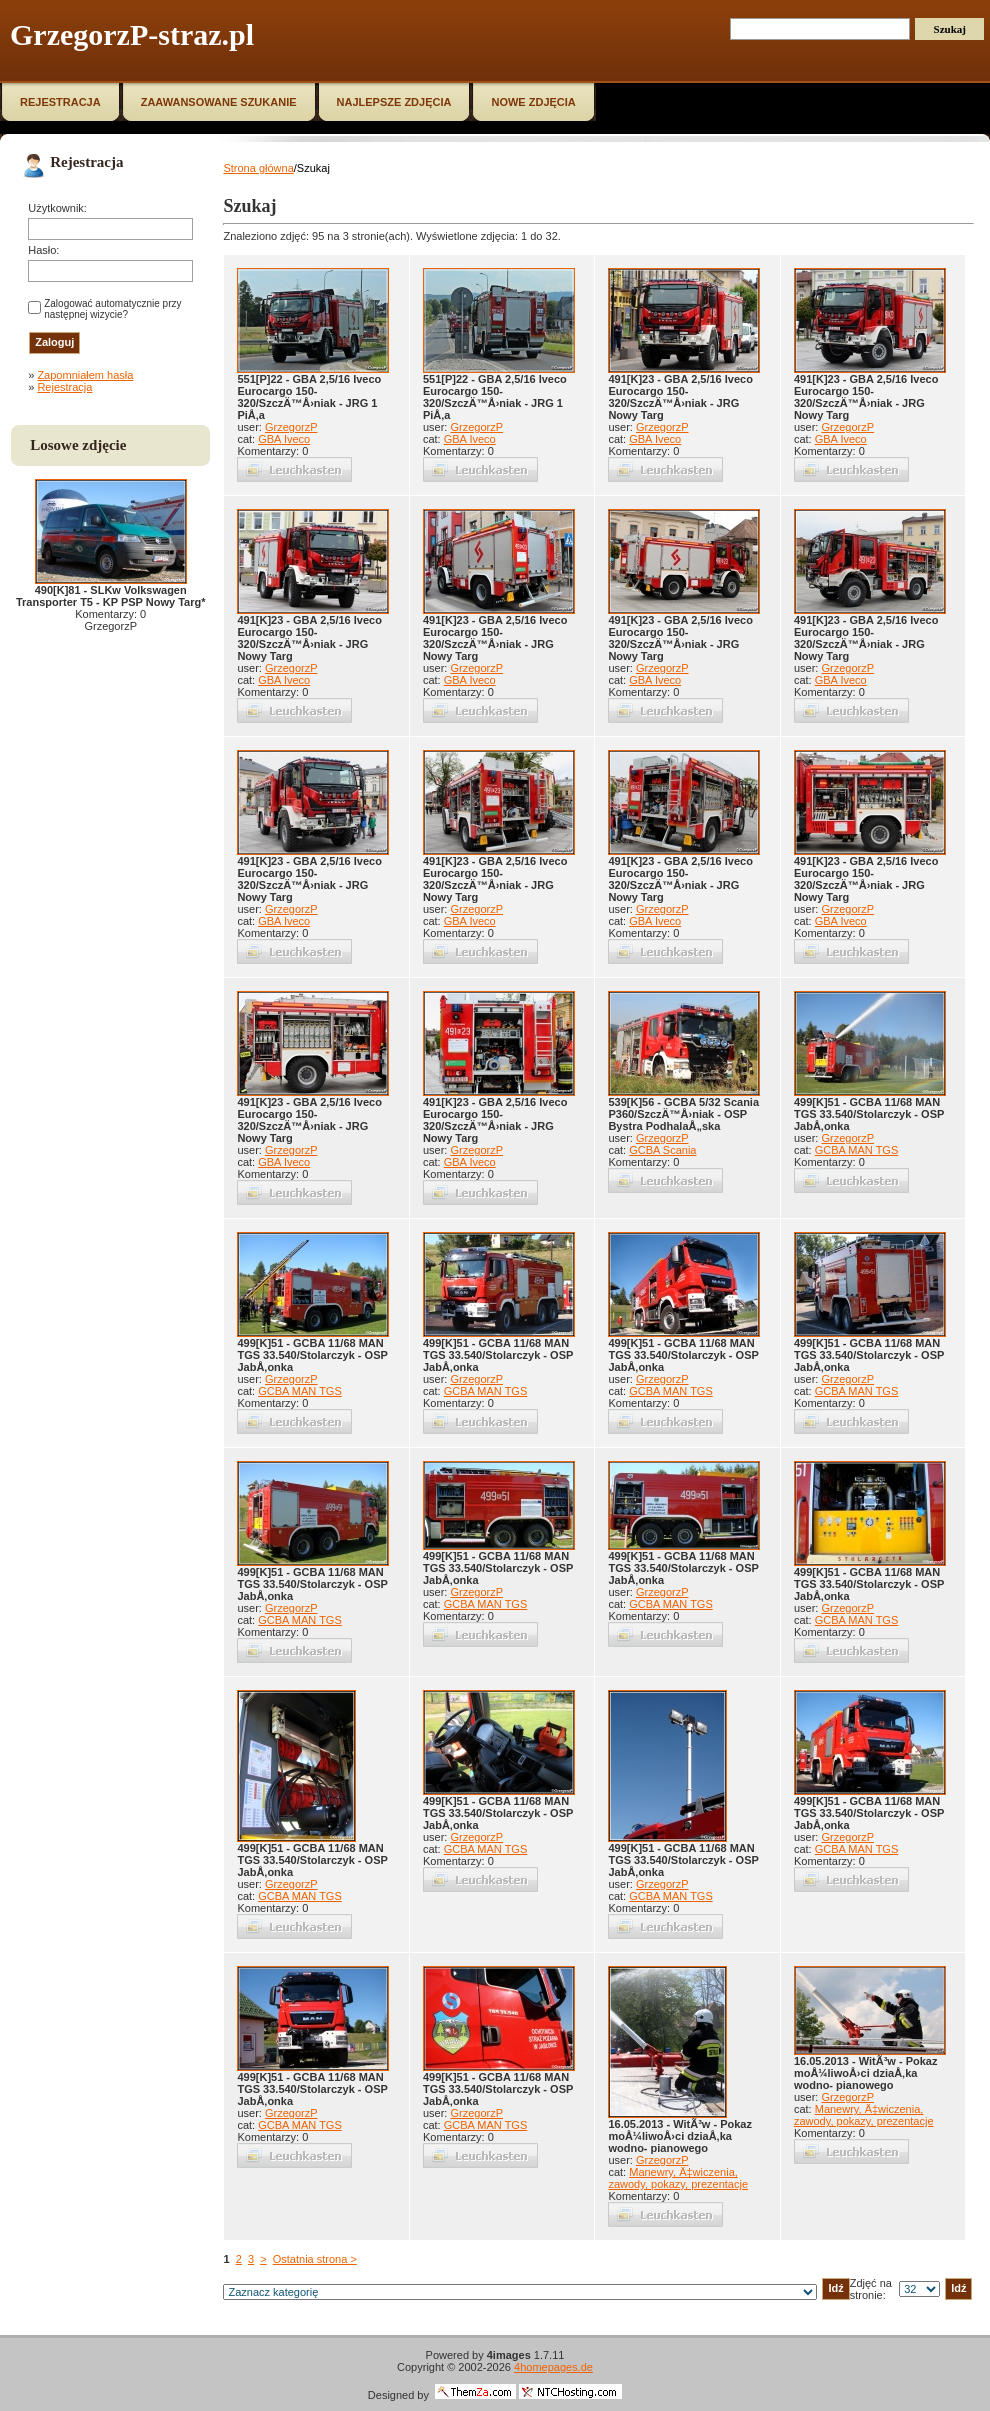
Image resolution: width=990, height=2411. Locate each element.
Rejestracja (64, 387)
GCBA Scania (662, 1150)
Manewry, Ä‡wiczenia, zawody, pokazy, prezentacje (678, 2178)
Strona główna (258, 168)
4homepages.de (553, 2367)
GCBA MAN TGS (857, 1150)
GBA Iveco (284, 439)
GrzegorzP (291, 427)
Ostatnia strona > (315, 2259)
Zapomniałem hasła (85, 375)
